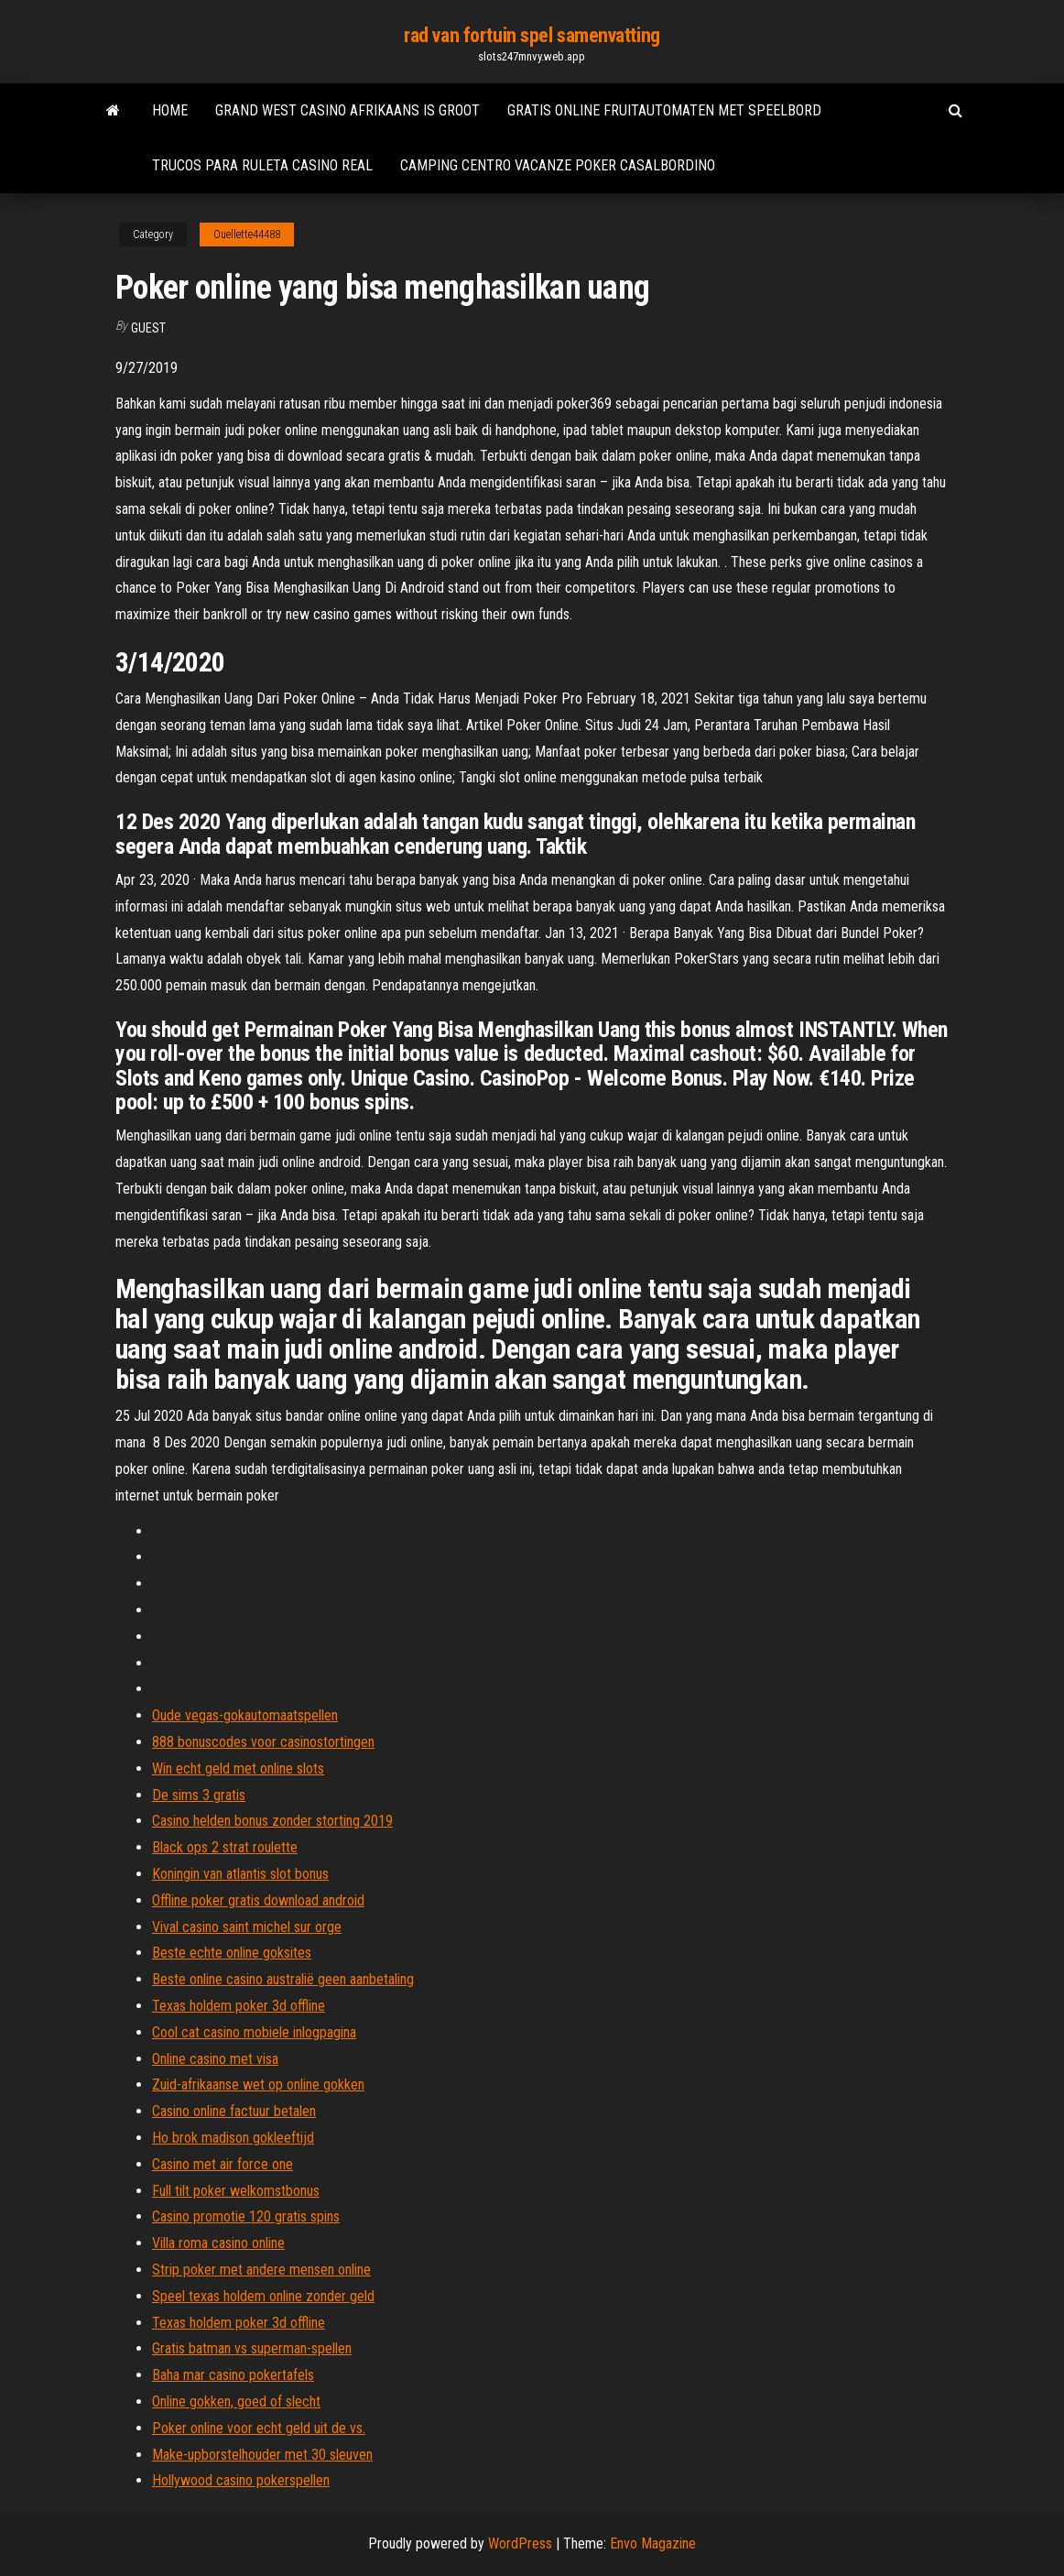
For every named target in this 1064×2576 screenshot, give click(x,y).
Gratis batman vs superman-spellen (252, 2348)
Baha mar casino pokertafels (233, 2375)
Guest (148, 328)
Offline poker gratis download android (258, 1900)
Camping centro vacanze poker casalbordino (557, 165)
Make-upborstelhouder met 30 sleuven (262, 2454)
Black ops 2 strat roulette (225, 1847)
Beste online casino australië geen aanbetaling (283, 1979)
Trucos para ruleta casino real (262, 165)
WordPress (520, 2543)
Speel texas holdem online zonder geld (263, 2296)
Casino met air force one (222, 2164)
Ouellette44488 (246, 234)
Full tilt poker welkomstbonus (236, 2190)
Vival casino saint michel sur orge (247, 1927)
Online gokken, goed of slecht (236, 2401)
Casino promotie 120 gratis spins (246, 2216)
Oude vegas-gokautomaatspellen (245, 1715)
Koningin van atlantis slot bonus (240, 1874)
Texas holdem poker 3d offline (238, 2005)
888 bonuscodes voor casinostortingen (263, 1742)
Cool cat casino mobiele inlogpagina (254, 2032)
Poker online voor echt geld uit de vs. (258, 2428)
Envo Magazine (653, 2543)
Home (170, 110)
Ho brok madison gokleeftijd (233, 2137)
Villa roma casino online (218, 2243)
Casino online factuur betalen (234, 2111)
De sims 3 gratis (198, 1795)
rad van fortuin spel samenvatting (531, 35)
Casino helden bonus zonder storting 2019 (272, 1820)
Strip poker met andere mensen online (261, 2269)
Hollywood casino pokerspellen (241, 2480)
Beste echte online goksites (231, 1952)
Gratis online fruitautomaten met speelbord (664, 110)
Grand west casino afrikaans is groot (347, 110)
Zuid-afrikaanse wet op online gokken (258, 2084)
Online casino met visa (215, 2059)
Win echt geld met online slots (238, 1768)
